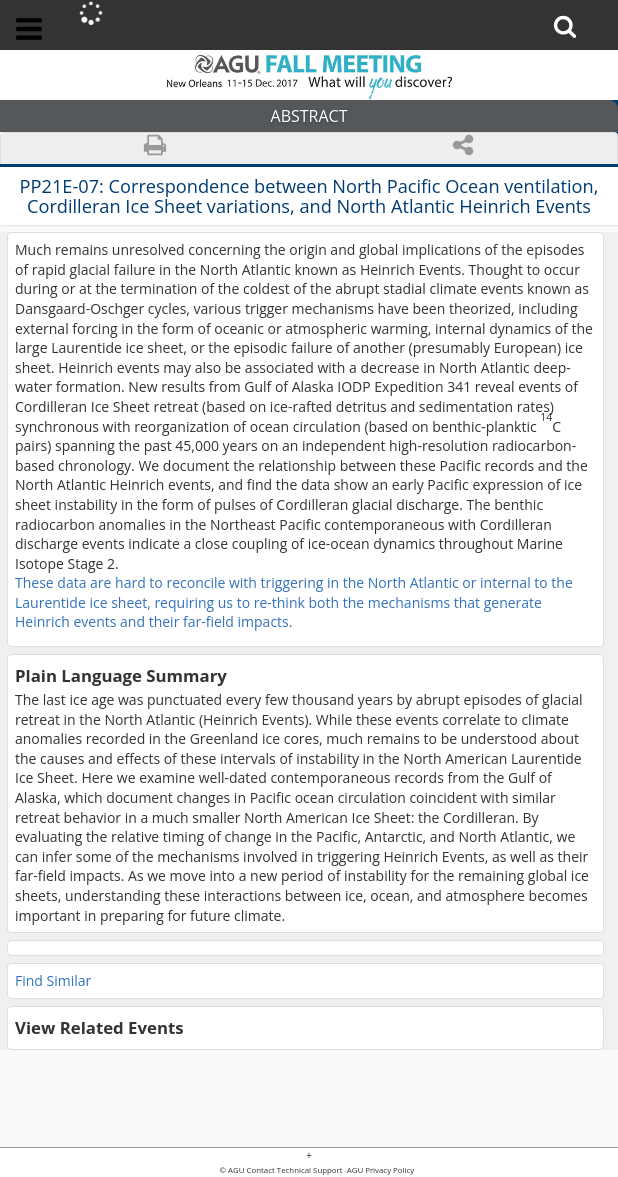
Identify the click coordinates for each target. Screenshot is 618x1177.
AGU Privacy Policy (380, 1171)
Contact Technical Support (295, 1171)
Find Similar (53, 980)
